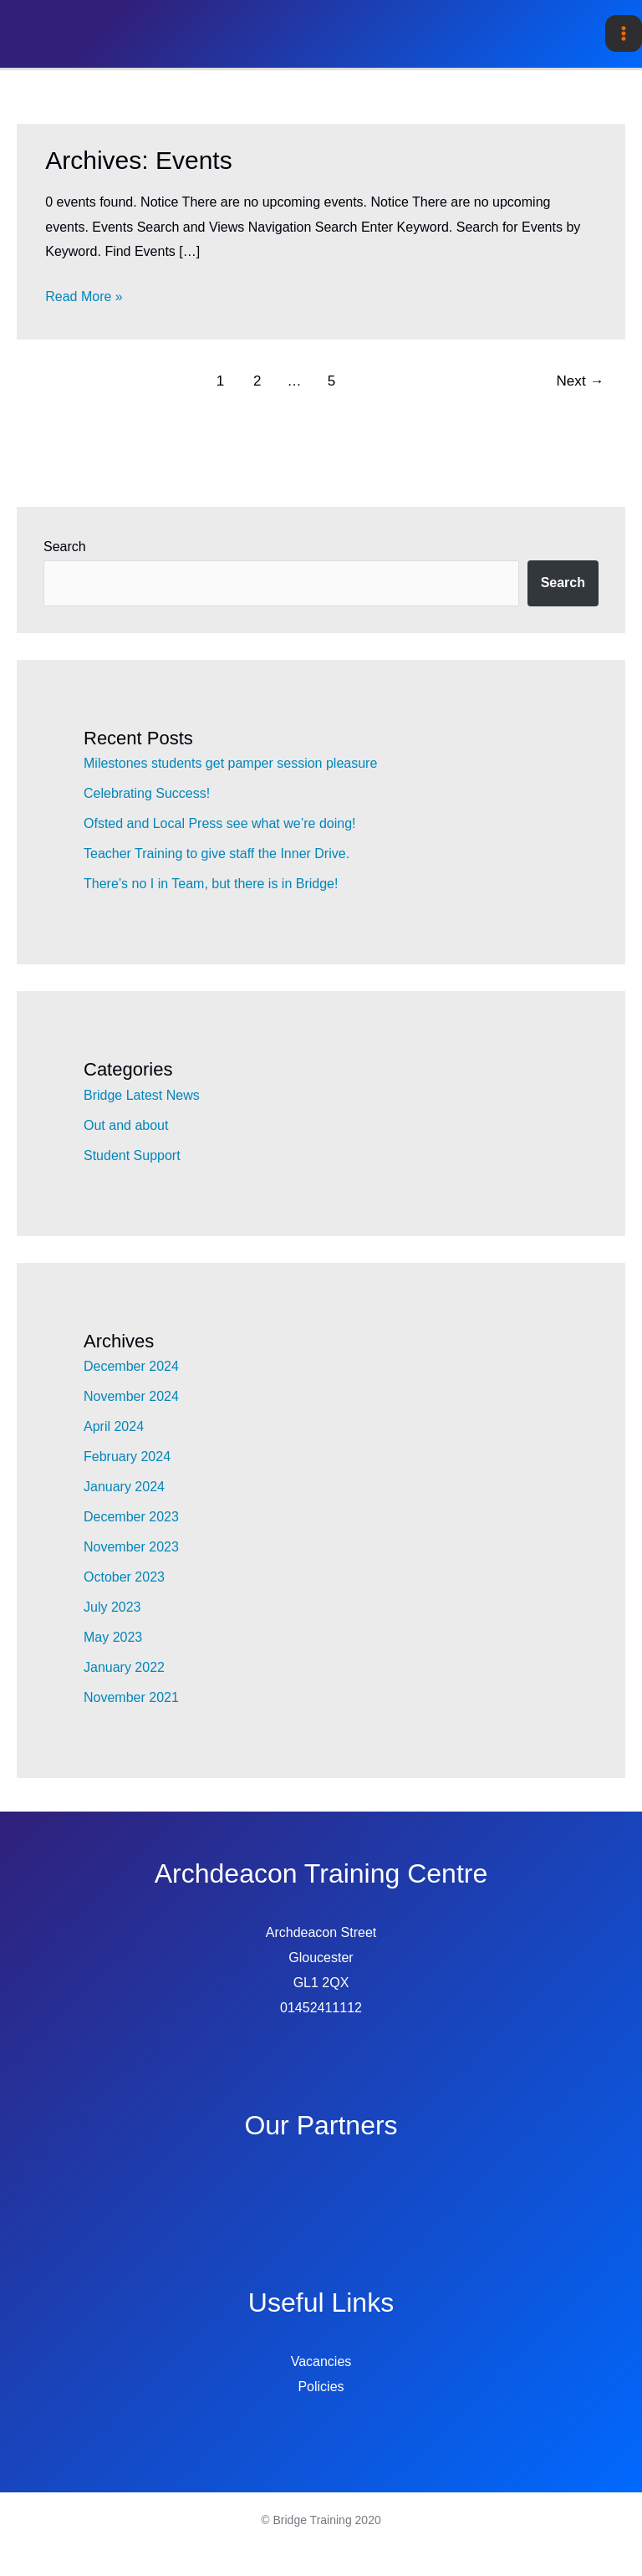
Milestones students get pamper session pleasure (230, 763)
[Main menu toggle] (623, 33)
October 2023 (124, 1577)
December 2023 (131, 1517)
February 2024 (127, 1456)
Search (64, 546)
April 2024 (114, 1426)
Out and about (126, 1125)
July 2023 (112, 1607)
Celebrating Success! (147, 793)
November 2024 (131, 1396)
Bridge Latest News (142, 1095)
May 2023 (113, 1637)
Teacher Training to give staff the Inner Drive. (216, 853)
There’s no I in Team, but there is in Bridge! (211, 884)
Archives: (138, 160)
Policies (321, 2386)
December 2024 (131, 1366)
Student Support (132, 1155)
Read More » (84, 296)
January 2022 (124, 1667)
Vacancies (321, 2361)
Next (580, 381)
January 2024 (124, 1487)
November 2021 (131, 1697)
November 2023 (131, 1547)
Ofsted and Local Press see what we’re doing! (220, 823)
